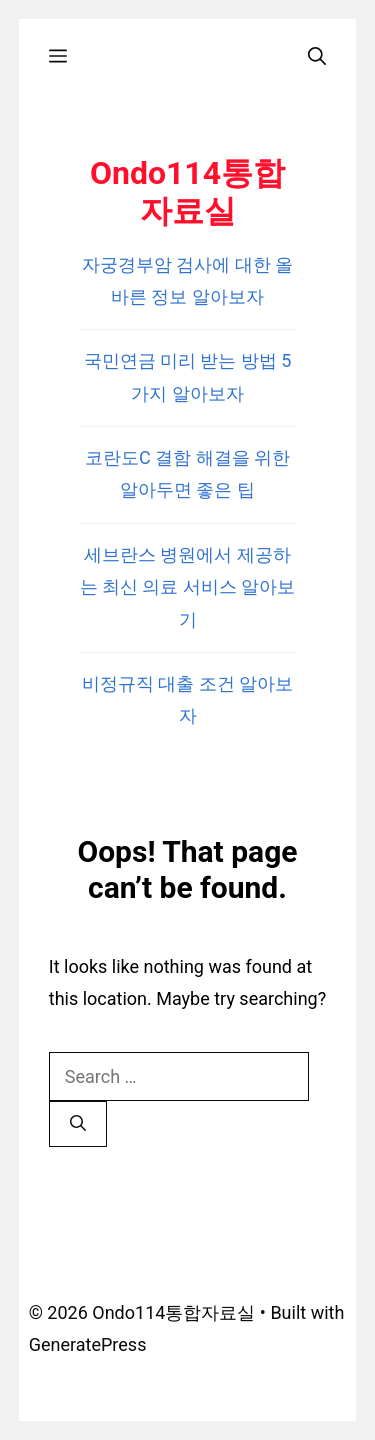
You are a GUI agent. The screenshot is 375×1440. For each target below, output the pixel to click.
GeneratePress (88, 1344)
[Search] (78, 1124)
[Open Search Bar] (317, 56)
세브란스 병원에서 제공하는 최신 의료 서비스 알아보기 (188, 587)
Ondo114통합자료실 (187, 192)
